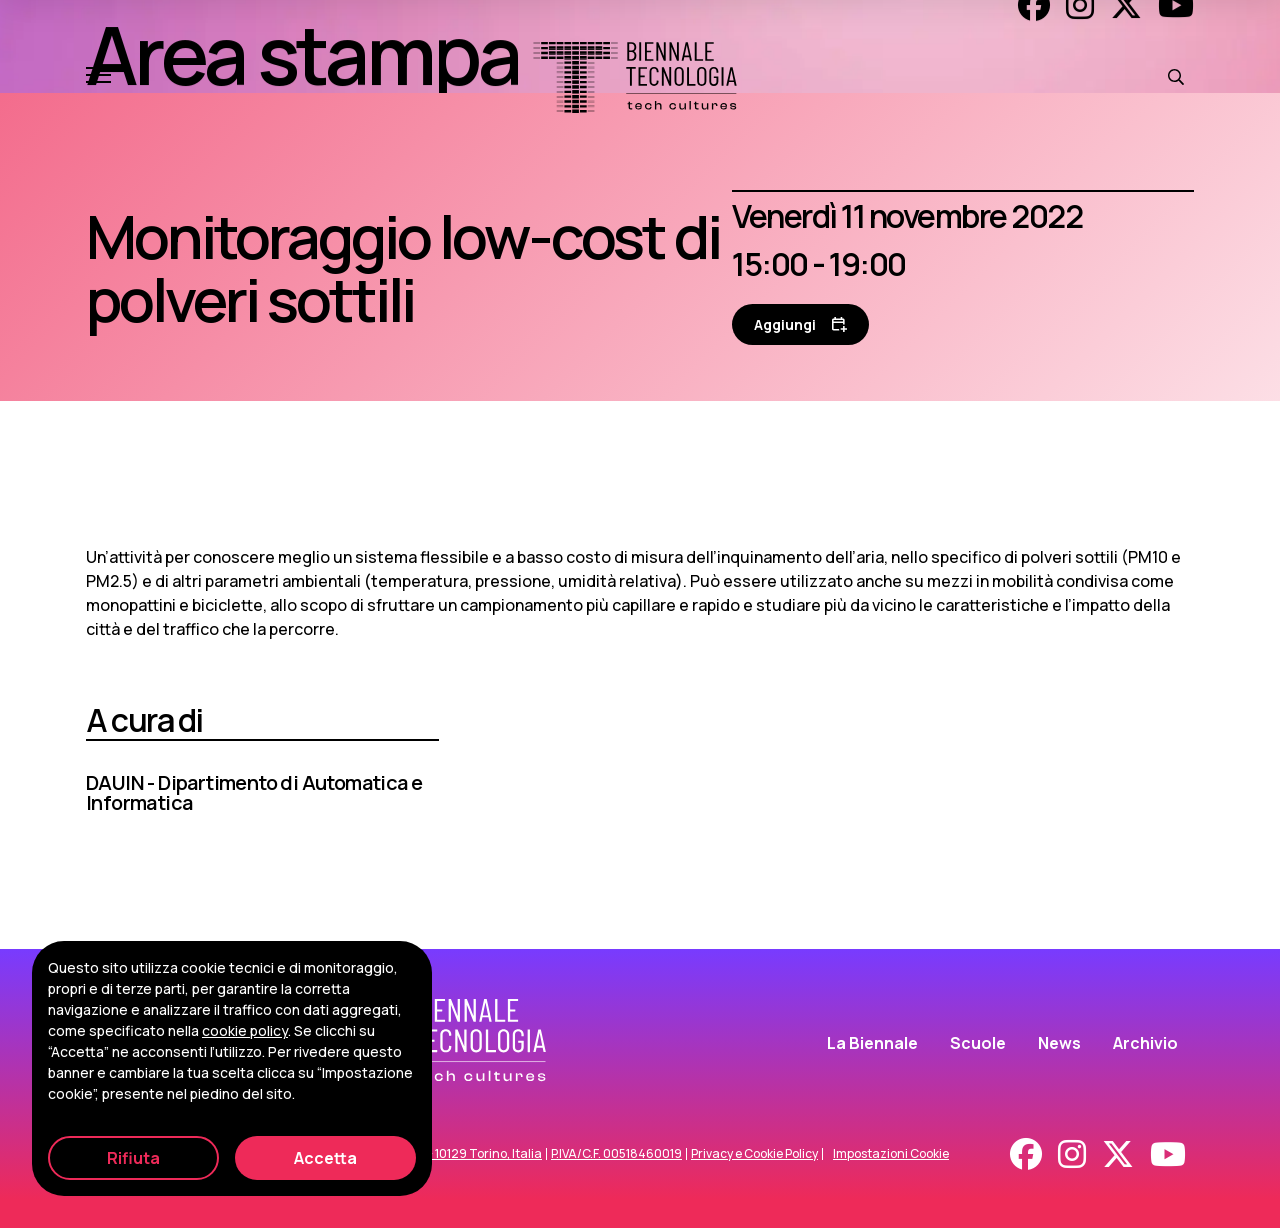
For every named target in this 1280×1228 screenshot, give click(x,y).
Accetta (325, 1158)
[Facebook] (1026, 1154)
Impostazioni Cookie (891, 1154)
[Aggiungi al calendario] (800, 324)
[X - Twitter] (1118, 1154)
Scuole (978, 1043)
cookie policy (245, 1030)
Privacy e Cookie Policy (754, 1154)
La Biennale (872, 1043)
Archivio (1145, 1043)
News (1059, 1043)
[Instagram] (1072, 1154)
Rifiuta (133, 1158)
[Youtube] (1168, 1154)
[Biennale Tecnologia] (635, 77)
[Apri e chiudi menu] (98, 77)
